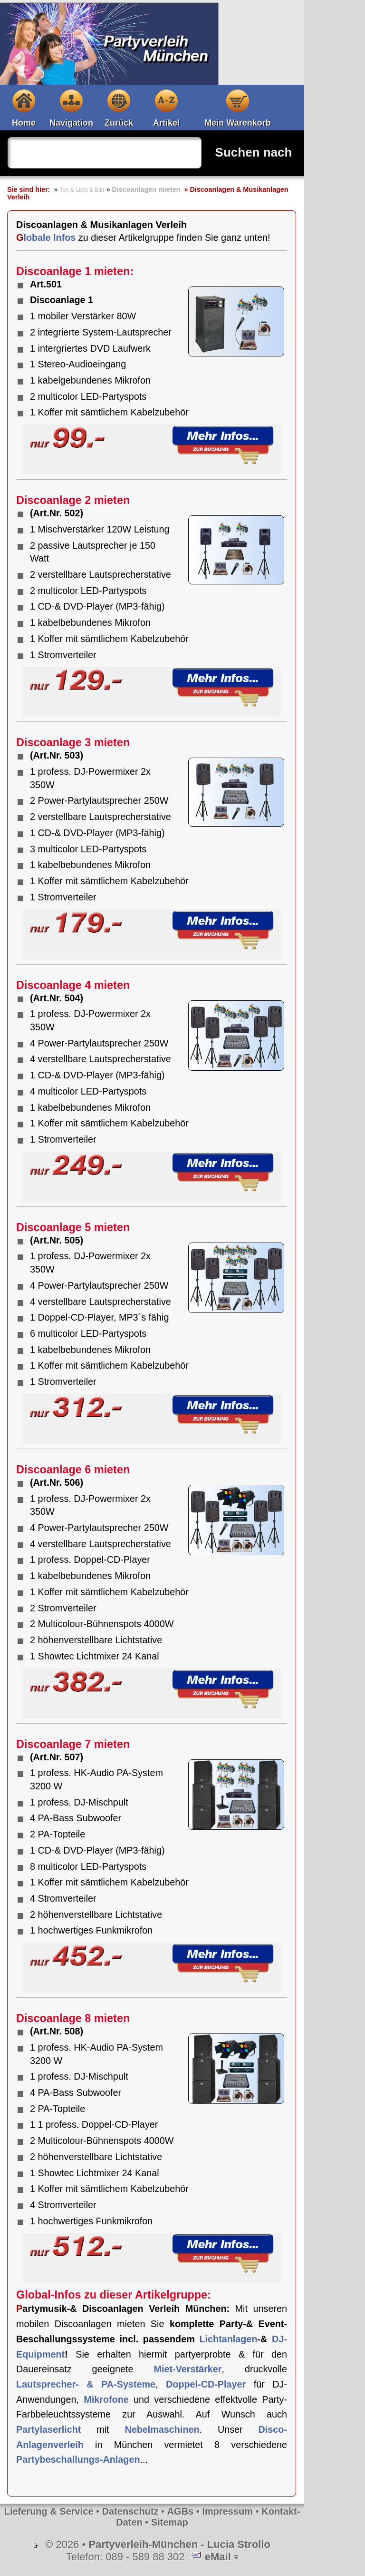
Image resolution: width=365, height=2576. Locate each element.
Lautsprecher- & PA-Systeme (85, 2384)
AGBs (180, 2511)
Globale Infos (46, 237)
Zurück (119, 123)
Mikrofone (106, 2399)
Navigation (71, 123)
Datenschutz (130, 2511)
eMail (218, 2557)
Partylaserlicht (48, 2429)
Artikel (166, 123)
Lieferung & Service (49, 2511)
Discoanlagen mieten (146, 189)
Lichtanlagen (228, 2339)
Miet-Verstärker (187, 2369)
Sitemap (169, 2522)
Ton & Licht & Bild (81, 190)
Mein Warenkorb (237, 123)
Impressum (227, 2511)
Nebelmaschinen (162, 2429)
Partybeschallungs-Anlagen (78, 2459)
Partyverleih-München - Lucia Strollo (179, 2544)
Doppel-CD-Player (206, 2384)
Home (24, 123)
